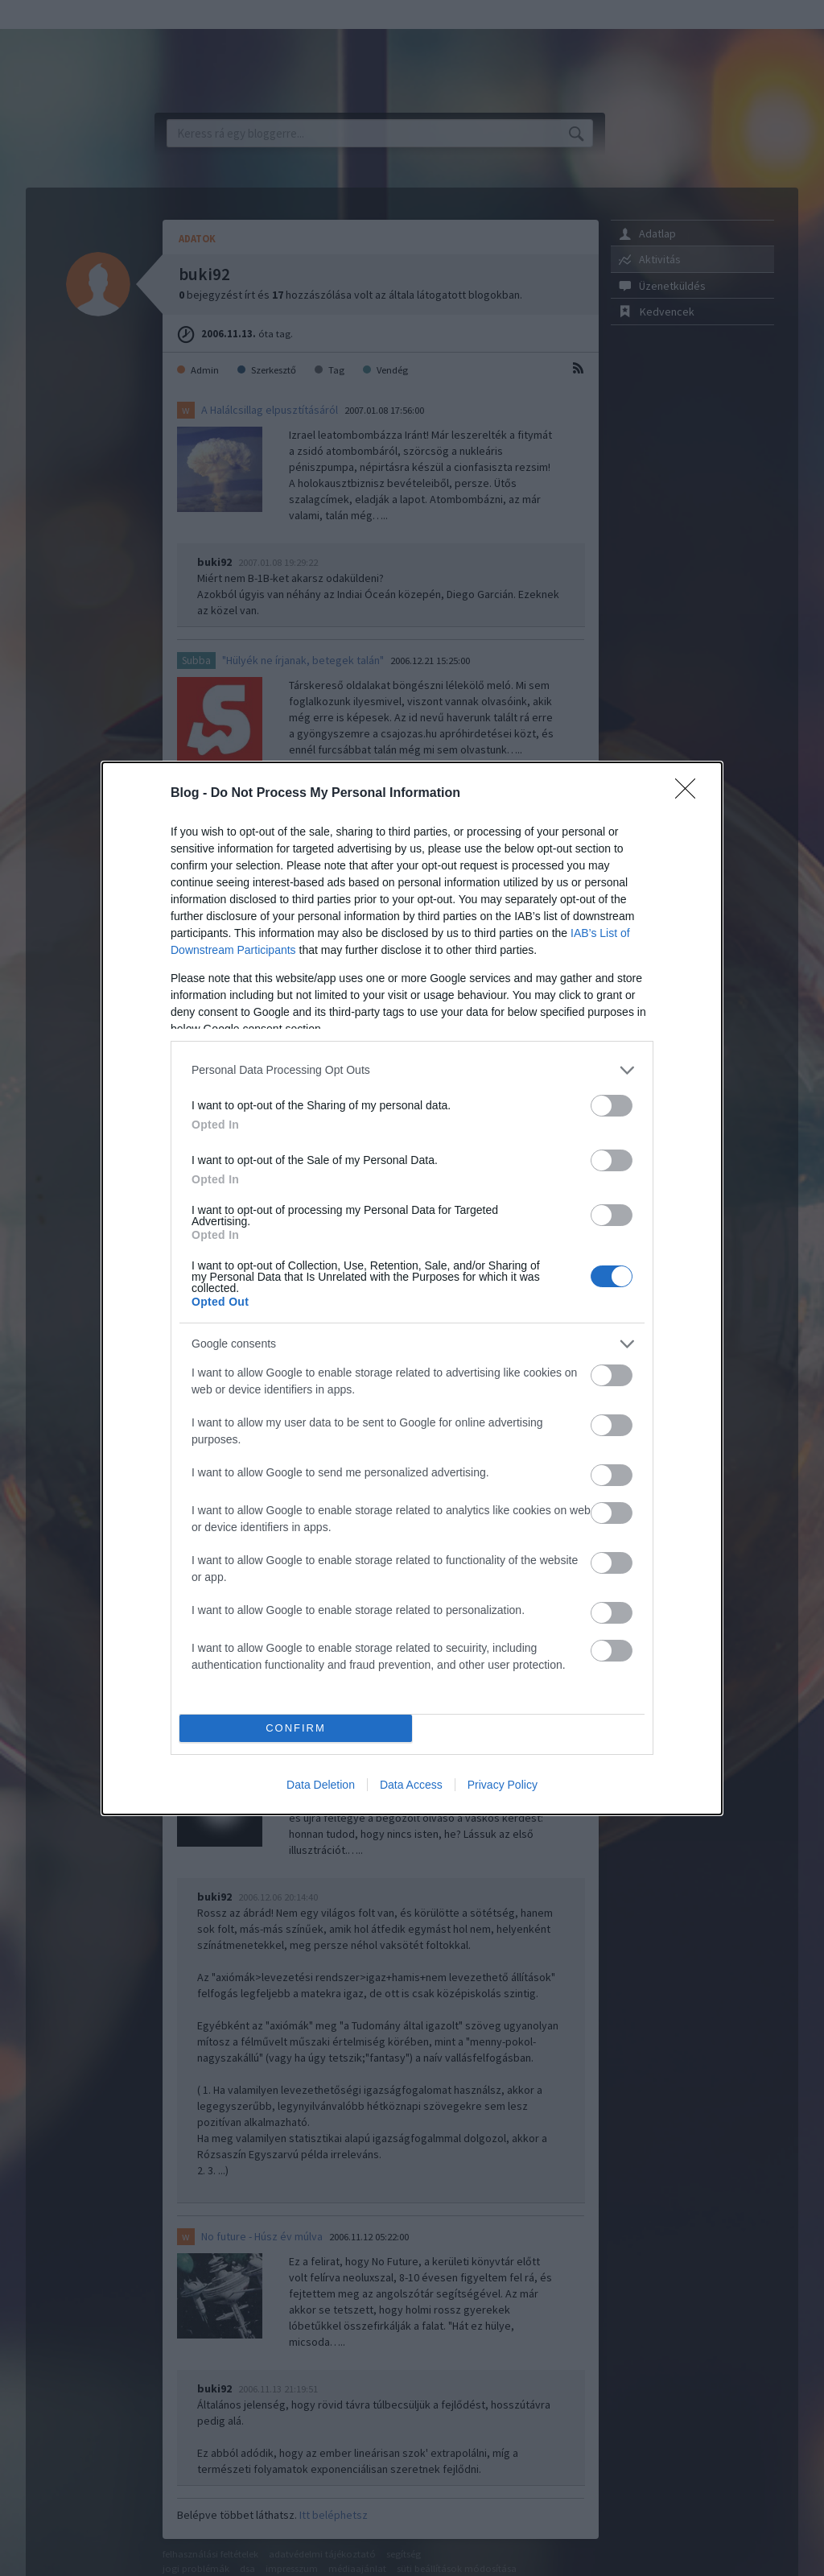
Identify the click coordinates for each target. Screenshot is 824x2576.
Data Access (411, 1784)
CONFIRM (296, 1728)
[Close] (690, 793)
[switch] (611, 1106)
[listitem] (412, 1070)
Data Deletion (320, 1784)
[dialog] (412, 1288)
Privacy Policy (503, 1784)
